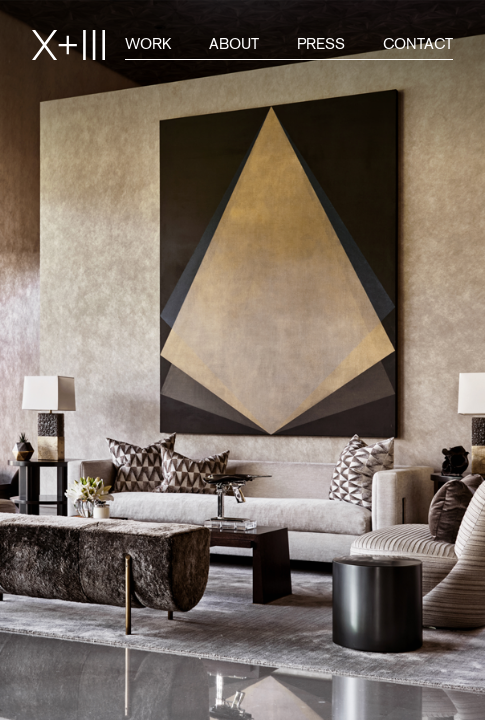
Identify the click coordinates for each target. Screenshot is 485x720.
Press (321, 43)
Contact (418, 43)
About (234, 43)
